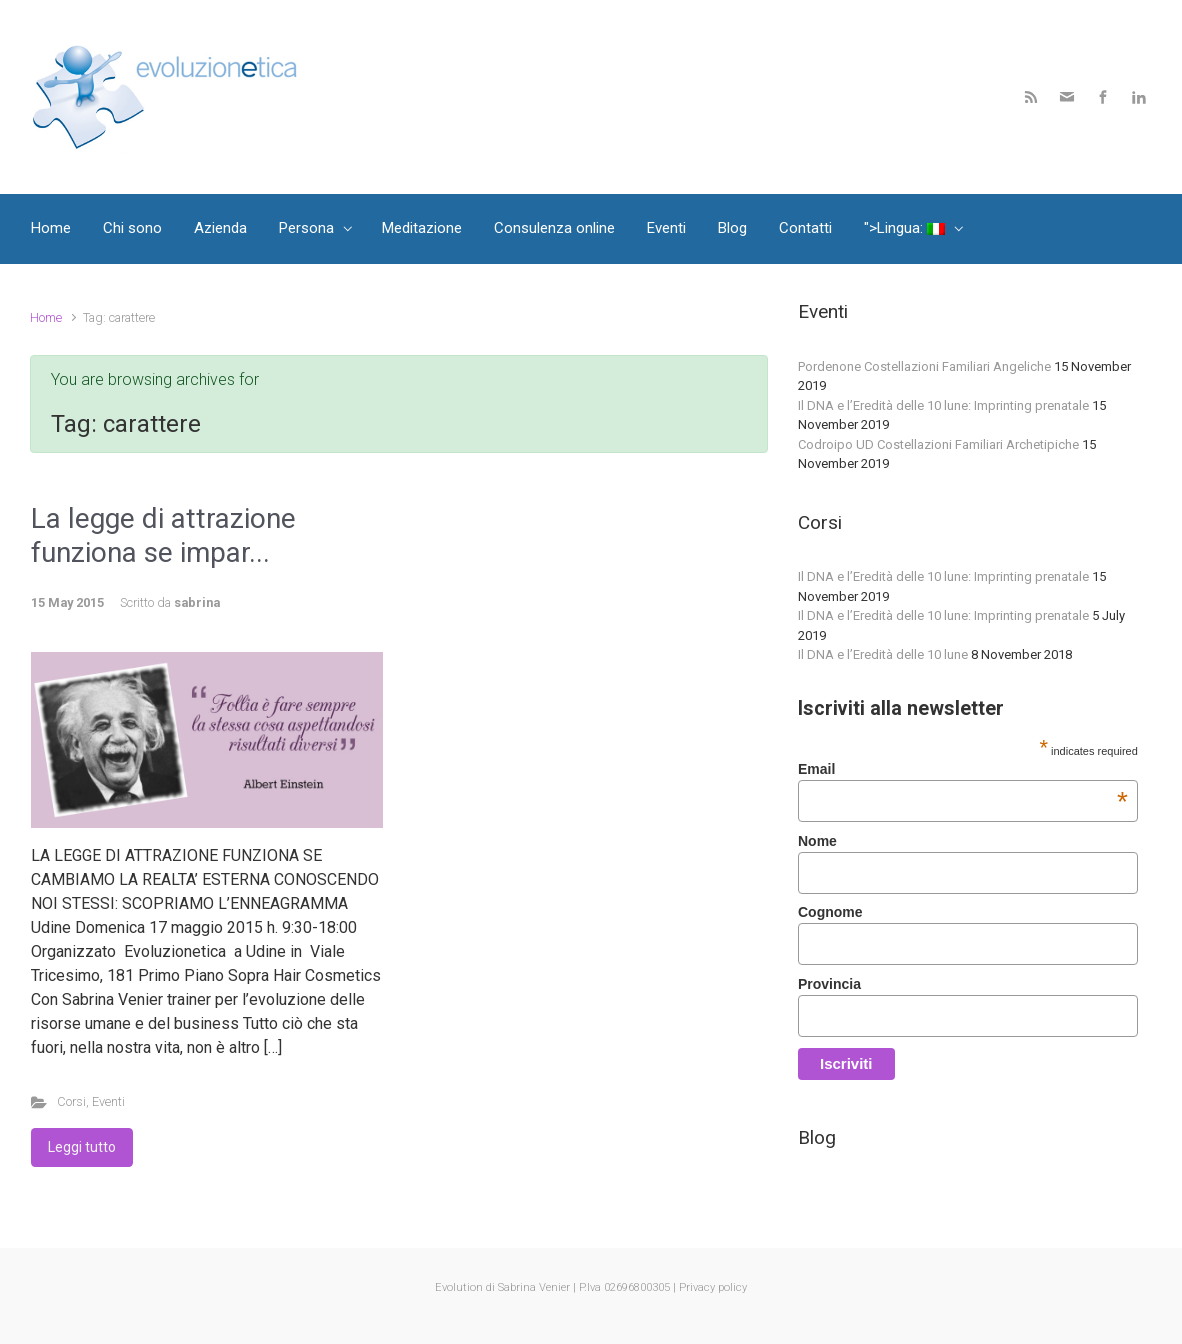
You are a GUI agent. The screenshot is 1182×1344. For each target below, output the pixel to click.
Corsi (71, 1101)
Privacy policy (713, 1287)
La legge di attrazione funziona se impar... (163, 535)
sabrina (197, 602)
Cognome (830, 912)
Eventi (108, 1101)
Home (46, 317)
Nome (817, 841)
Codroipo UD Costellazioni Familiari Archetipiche (938, 444)
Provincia (829, 984)
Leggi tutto (82, 1147)
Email (963, 769)
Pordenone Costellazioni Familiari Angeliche (924, 366)
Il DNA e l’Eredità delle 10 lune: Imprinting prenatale (943, 405)
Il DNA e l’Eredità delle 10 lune (883, 654)
